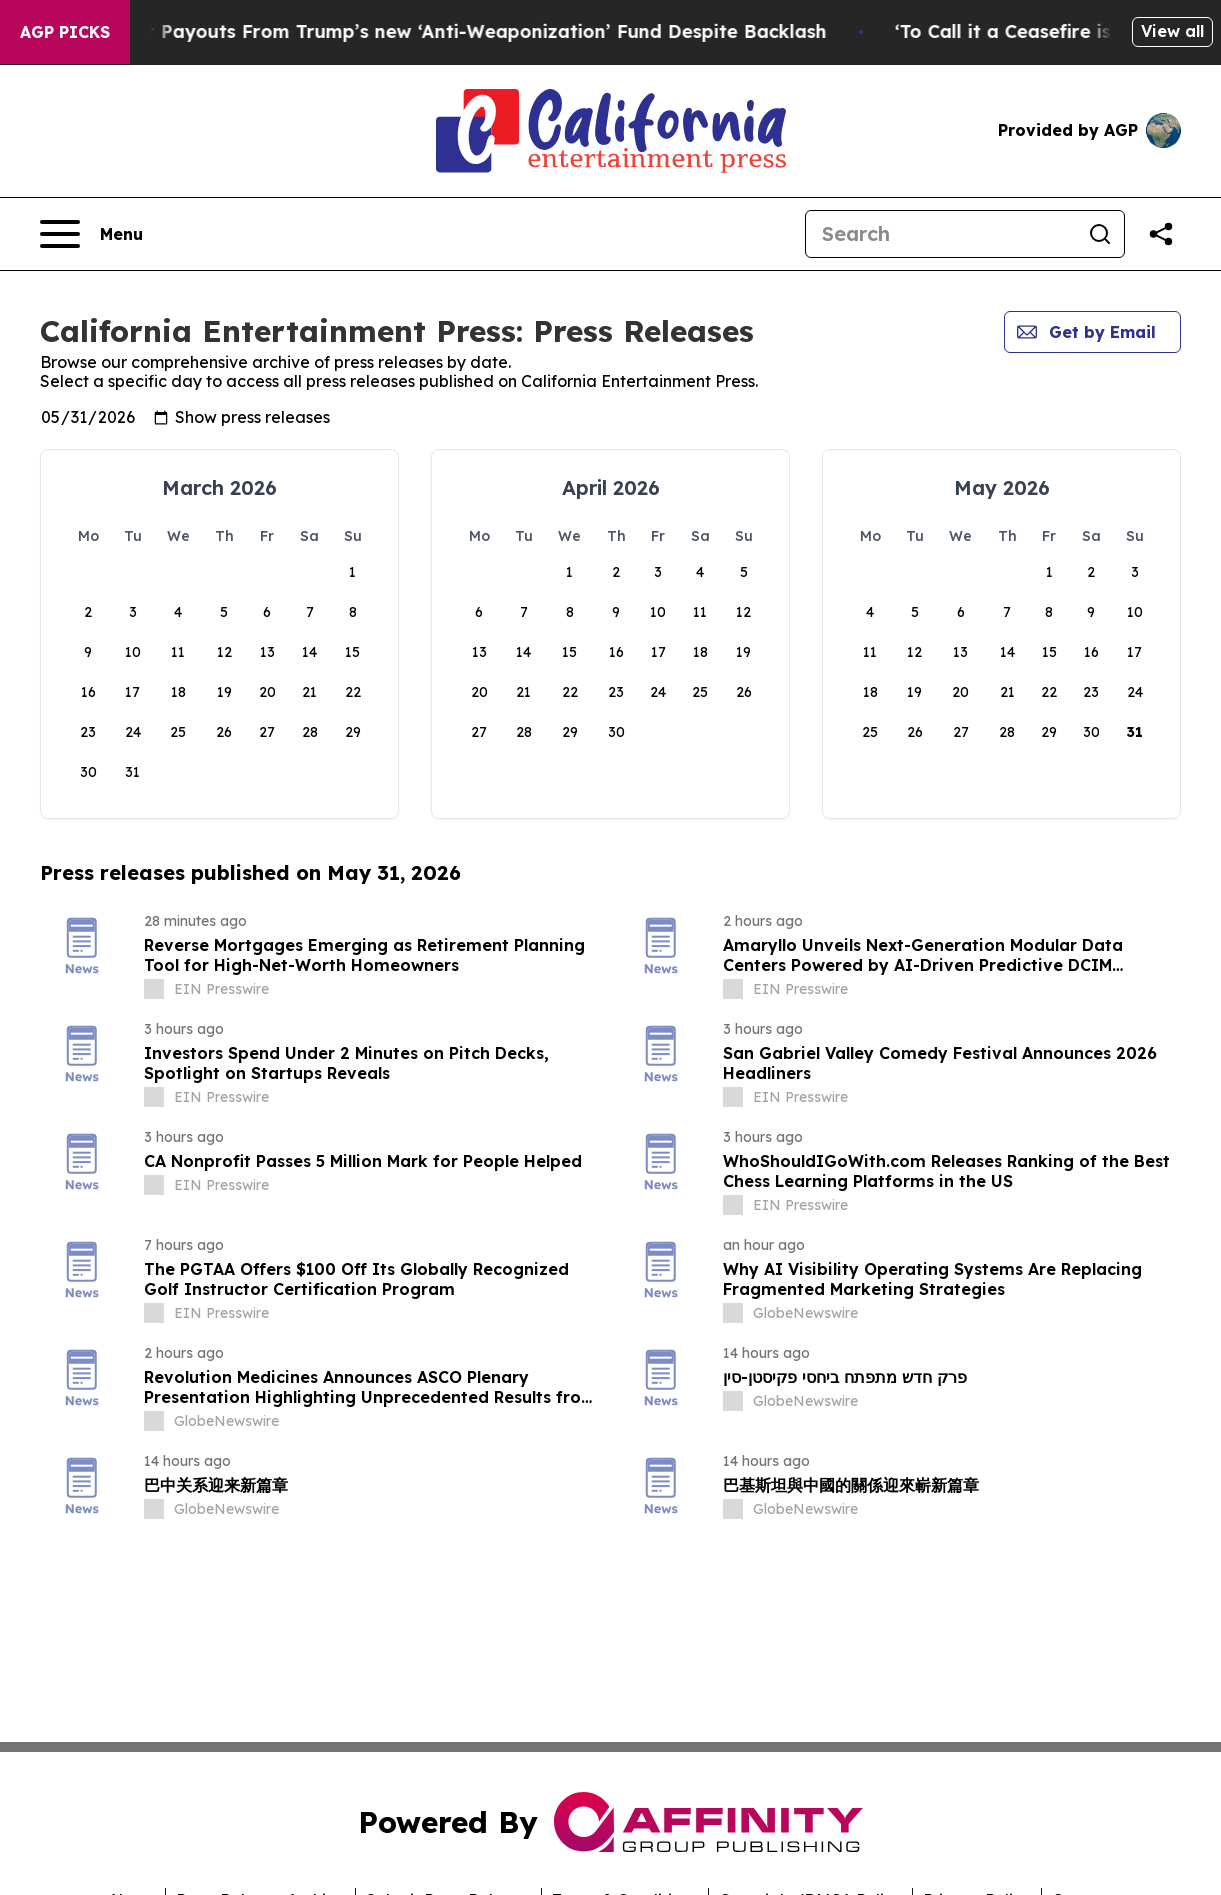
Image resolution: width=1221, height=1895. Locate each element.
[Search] (941, 234)
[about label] (154, 989)
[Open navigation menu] (91, 234)
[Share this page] (1161, 234)
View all (1172, 31)
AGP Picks (65, 32)
